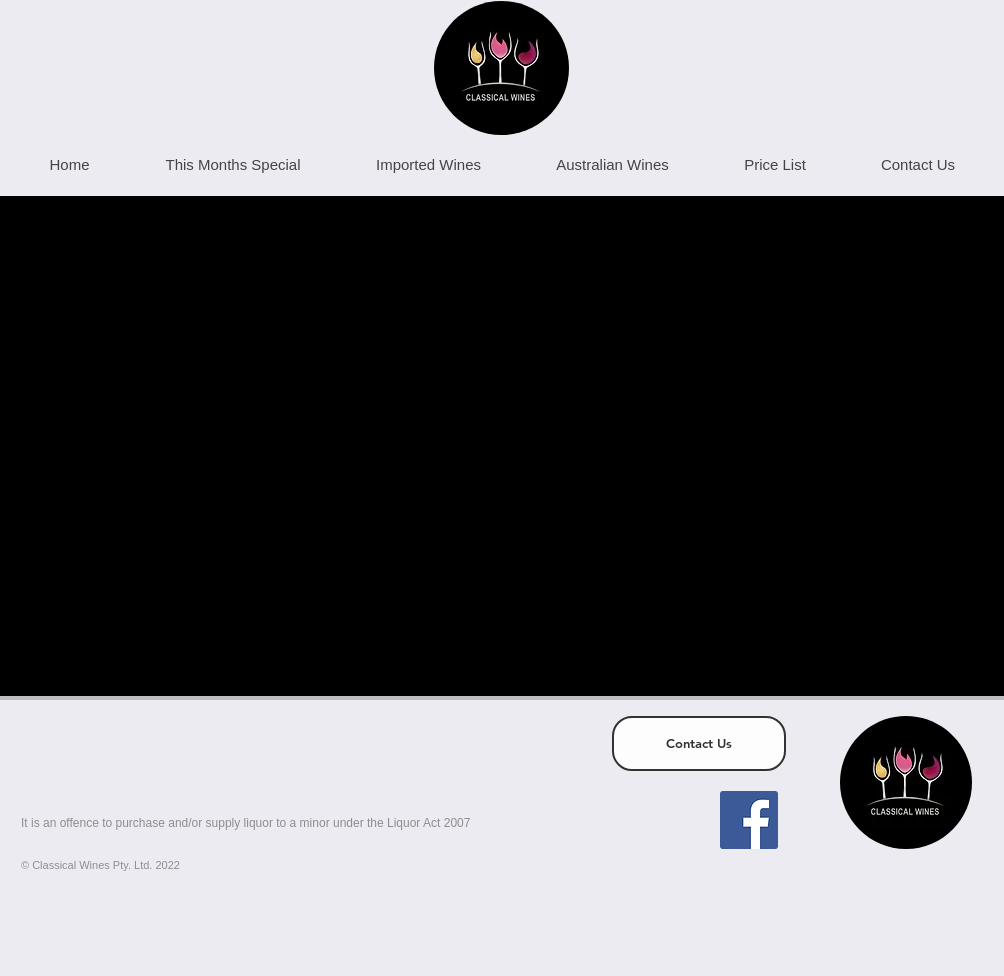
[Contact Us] (699, 743)
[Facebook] (749, 820)
